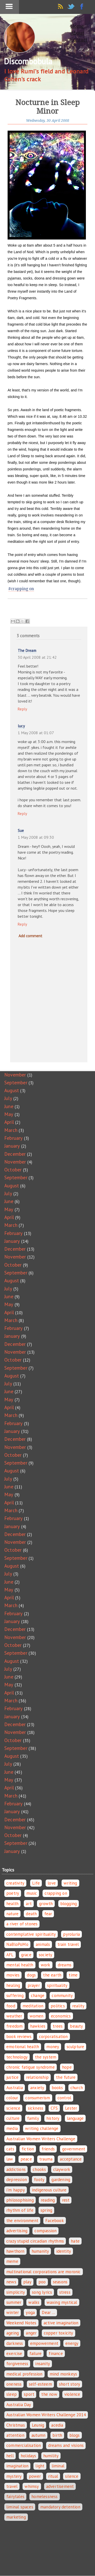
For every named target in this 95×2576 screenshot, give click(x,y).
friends (48, 2149)
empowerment (44, 2343)
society (45, 1955)
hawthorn (15, 2251)
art (29, 1903)
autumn (38, 2435)
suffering (15, 1995)
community (62, 1995)
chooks (39, 2169)
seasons (60, 2282)
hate (75, 2241)
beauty (76, 2026)
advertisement (60, 2486)
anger (31, 2333)
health (12, 1903)
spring (46, 2210)
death (31, 1913)
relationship (37, 2077)
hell (10, 2456)
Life (36, 1883)
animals (43, 1944)
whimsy (32, 2486)
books (57, 2087)
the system (45, 2057)
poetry (12, 1893)
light (39, 2466)
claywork (61, 2169)
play (27, 2282)
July (8, 1098)
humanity (40, 2251)
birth (57, 2435)
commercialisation (23, 2445)
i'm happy (15, 2190)
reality (78, 2006)
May (8, 1114)
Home (77, 26)
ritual (53, 2476)
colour (12, 2098)
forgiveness (17, 2363)
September (15, 1083)
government (73, 2149)
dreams (64, 1965)
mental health (19, 1965)
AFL (10, 1955)
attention (15, 2435)
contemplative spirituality (31, 1934)
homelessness (44, 2496)
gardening (60, 2179)
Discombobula (28, 61)
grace (26, 1955)
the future (65, 2077)
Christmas (15, 2425)
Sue (21, 830)
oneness (14, 2384)
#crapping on (21, 588)
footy (39, 2179)
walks (33, 2302)
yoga (30, 2312)
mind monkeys (63, 2374)
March (10, 1130)
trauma (45, 2159)
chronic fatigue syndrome (30, 2067)
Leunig (38, 2425)
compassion (45, 2230)
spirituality (57, 1985)
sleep (11, 2394)
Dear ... (48, 2312)
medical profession (24, 2374)
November (15, 1075)
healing (13, 1985)
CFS (54, 2108)
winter (12, 2312)
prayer (34, 1985)
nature (12, 1913)
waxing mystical (62, 2302)
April (9, 1122)
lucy (21, 726)
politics (58, 2006)
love (52, 1883)
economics (61, 2016)
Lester (71, 2108)
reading (48, 2200)
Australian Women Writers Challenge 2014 (46, 2415)
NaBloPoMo (17, 1944)
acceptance (71, 2159)
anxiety (37, 2087)
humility (51, 2456)
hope (67, 2067)
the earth (52, 1975)
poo (42, 2282)
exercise (14, 2353)
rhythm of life (19, 2210)
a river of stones (21, 1924)
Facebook (54, 2220)
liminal (58, 2466)
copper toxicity (58, 2333)
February (13, 1138)
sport (29, 2394)
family (33, 2118)
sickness (36, 2108)
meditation (33, 2006)
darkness (14, 2343)
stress (64, 2292)
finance (56, 2353)
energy (71, 2343)
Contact (78, 40)
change (37, 1995)
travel (11, 2486)
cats (10, 2149)
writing (70, 1883)
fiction (28, 2149)
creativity (15, 1883)
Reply (22, 709)
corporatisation (53, 2036)
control (64, 2098)
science (13, 2108)
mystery (14, 2476)
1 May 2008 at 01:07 (36, 732)
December (15, 1154)
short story (69, 2384)
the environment (22, 2220)
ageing (12, 2333)
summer (13, 2302)
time (73, 1975)
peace (26, 2159)
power (35, 2476)
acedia (57, 2425)
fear (48, 1913)
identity (63, 2251)
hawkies (37, 2026)
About (77, 33)
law (9, 2159)
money (52, 2046)
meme (12, 2261)
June (8, 1106)
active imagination (61, 2323)
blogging (68, 1903)
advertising (16, 2230)
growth (46, 1903)
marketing (16, 2517)
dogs (31, 1975)
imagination (17, 2466)
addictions (16, 2169)
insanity (42, 2363)
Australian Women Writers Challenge (40, 2139)
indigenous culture (49, 2190)
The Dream (27, 650)
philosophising (20, 2200)
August (11, 1090)
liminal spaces (19, 2507)
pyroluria (71, 1934)
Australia (14, 2087)
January (12, 1146)
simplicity (15, 2292)
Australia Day (18, 2404)
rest (66, 2200)
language (75, 2118)
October (13, 1170)
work (45, 1965)
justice (12, 2077)
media (12, 2128)
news (11, 2282)
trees (58, 2026)
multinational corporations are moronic (43, 2271)
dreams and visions (66, 2445)
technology (17, 2057)
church (76, 2087)
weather (14, 2016)
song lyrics (42, 2292)
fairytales (15, 2496)
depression (16, 2179)
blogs (74, 2435)
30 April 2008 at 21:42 (37, 657)
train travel (68, 1944)
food (10, 2006)
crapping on (56, 1893)
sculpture (75, 2046)
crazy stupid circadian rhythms (35, 2241)
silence (71, 2476)
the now (49, 2394)
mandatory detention (60, 2507)
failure (35, 2353)
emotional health (22, 2046)
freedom (14, 2026)
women (37, 2016)
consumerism (37, 2098)
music (31, 1893)
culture (13, 2118)
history (52, 2118)
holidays (28, 2456)
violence (72, 2394)
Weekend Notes (21, 2323)
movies (13, 1975)
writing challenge (41, 2128)
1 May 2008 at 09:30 (36, 837)
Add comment (30, 935)
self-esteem (40, 2384)
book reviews (18, 2036)
